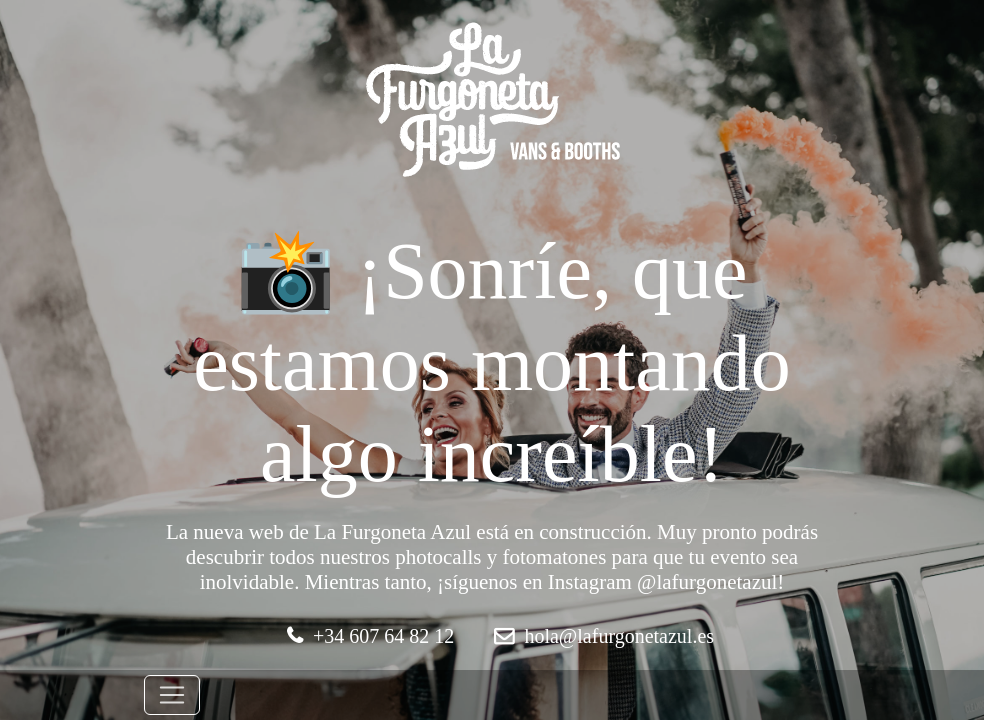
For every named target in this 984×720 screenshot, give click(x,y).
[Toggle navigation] (172, 695)
